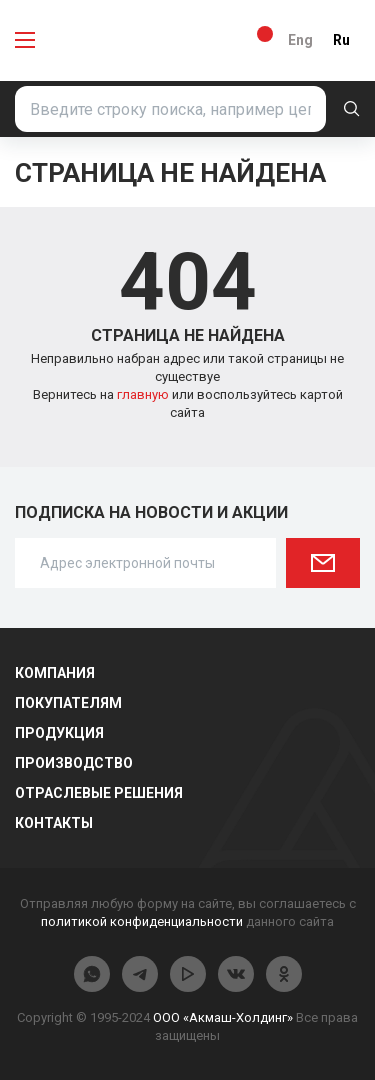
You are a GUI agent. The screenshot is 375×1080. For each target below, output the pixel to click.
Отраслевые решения (99, 793)
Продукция (59, 733)
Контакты (54, 823)
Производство (74, 763)
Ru (341, 40)
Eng (300, 40)
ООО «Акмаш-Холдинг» (223, 1017)
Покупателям (68, 703)
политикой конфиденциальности (142, 921)
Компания (55, 673)
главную (144, 394)
